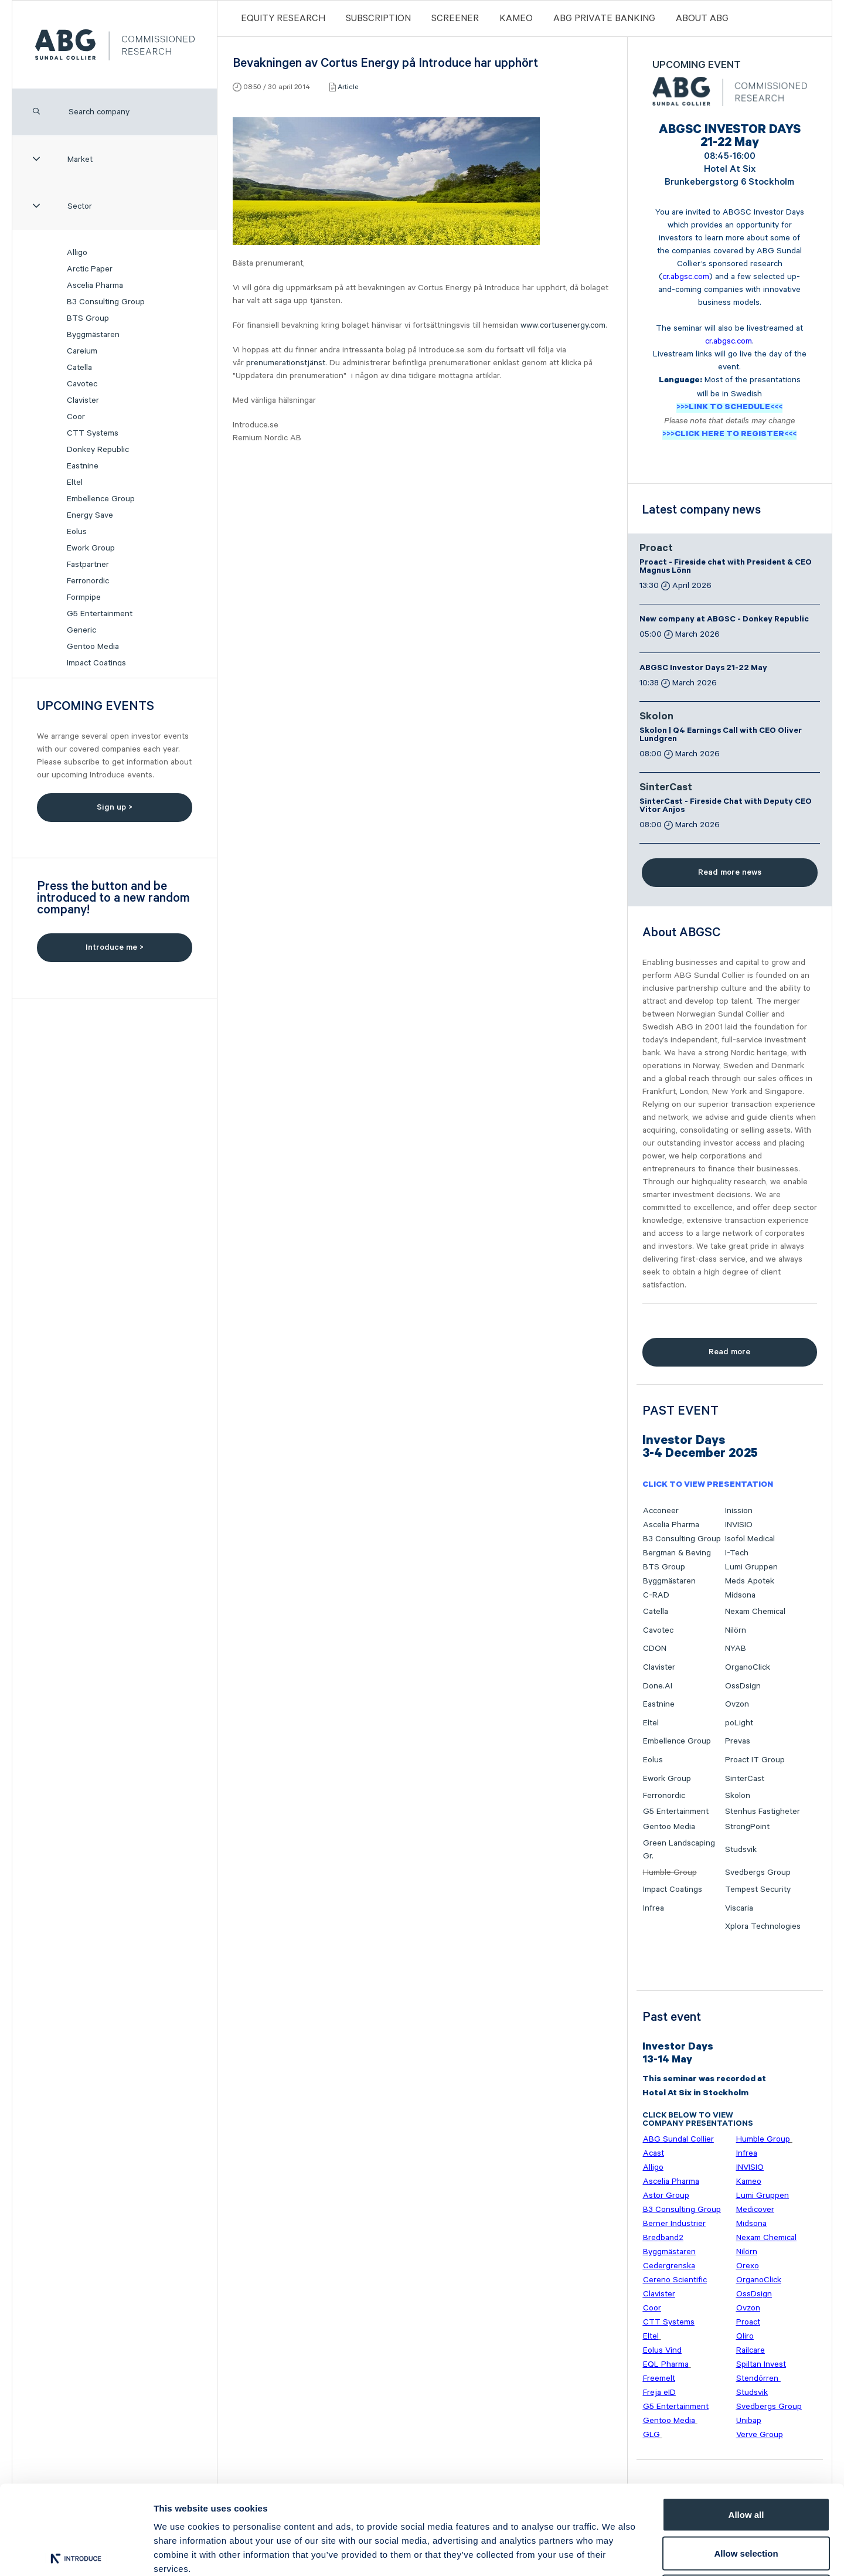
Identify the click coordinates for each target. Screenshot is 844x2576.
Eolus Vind (662, 2350)
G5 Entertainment (99, 613)
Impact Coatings (96, 663)
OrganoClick (747, 1667)
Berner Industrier (674, 2223)
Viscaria (739, 1908)
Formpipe (84, 597)
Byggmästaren (93, 334)
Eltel (75, 482)
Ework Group (91, 548)
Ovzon (737, 1704)
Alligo (77, 252)
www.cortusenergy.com (562, 325)
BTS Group (88, 318)
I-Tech (736, 1553)
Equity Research (283, 18)
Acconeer (661, 1510)
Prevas (737, 1741)
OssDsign (743, 1686)
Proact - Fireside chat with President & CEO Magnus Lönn (725, 567)
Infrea (653, 1908)
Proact (656, 549)
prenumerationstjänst (285, 363)
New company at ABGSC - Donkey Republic (724, 620)
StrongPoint (747, 1826)
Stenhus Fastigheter (762, 1811)
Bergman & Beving (677, 1553)
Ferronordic (88, 581)
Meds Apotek (749, 1581)
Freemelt (659, 2378)
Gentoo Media (93, 646)
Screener (455, 18)
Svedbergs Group (758, 1872)
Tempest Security (758, 1889)
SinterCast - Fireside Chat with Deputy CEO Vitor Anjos (725, 806)
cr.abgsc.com (685, 276)
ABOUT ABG (702, 18)
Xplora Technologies (763, 1926)
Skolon (656, 717)
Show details (615, 2553)
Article (348, 87)
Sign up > (114, 807)
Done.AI (657, 1686)
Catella (79, 367)
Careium (82, 351)
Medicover (755, 2209)
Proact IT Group (755, 1760)
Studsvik (741, 1849)
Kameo (516, 18)
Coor (76, 417)
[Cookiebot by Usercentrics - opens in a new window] (76, 2553)
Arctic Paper (90, 269)
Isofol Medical (750, 1539)
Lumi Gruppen (751, 1567)
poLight (739, 1723)
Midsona (740, 1595)
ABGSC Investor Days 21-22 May (703, 669)
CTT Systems (92, 433)
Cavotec (82, 384)
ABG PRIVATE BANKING (604, 18)
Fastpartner (88, 564)
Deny (746, 2499)
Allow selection (746, 2461)
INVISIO (739, 1525)
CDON (654, 1648)
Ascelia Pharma (95, 285)
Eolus (77, 531)
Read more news (729, 872)
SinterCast (665, 788)
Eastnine (82, 466)
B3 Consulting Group (106, 302)
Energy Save (90, 515)
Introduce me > (115, 947)
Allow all (746, 2422)
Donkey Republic (98, 449)
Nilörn (735, 1630)
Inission (739, 1510)
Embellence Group (101, 499)
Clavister (83, 400)
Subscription (378, 18)
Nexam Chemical (755, 1611)
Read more (729, 1352)
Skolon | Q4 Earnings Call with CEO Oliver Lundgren (720, 736)
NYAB (735, 1648)
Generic (81, 630)
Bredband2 (663, 2237)
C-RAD (656, 1595)
